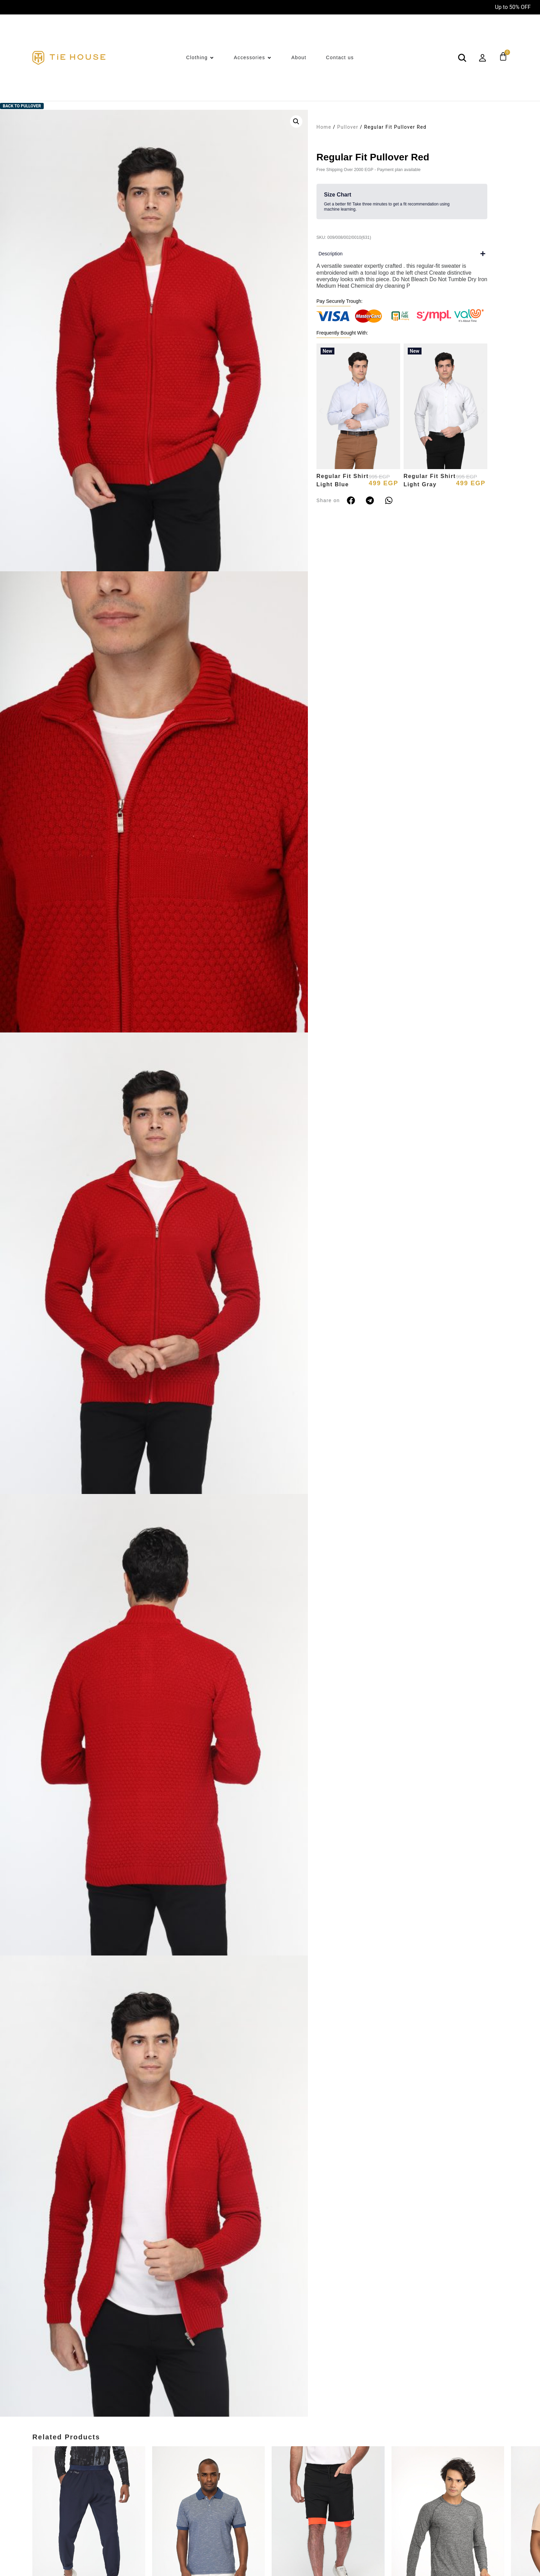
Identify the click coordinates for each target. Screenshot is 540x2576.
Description (331, 253)
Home (323, 127)
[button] (296, 121)
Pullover (347, 127)
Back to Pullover (22, 106)
